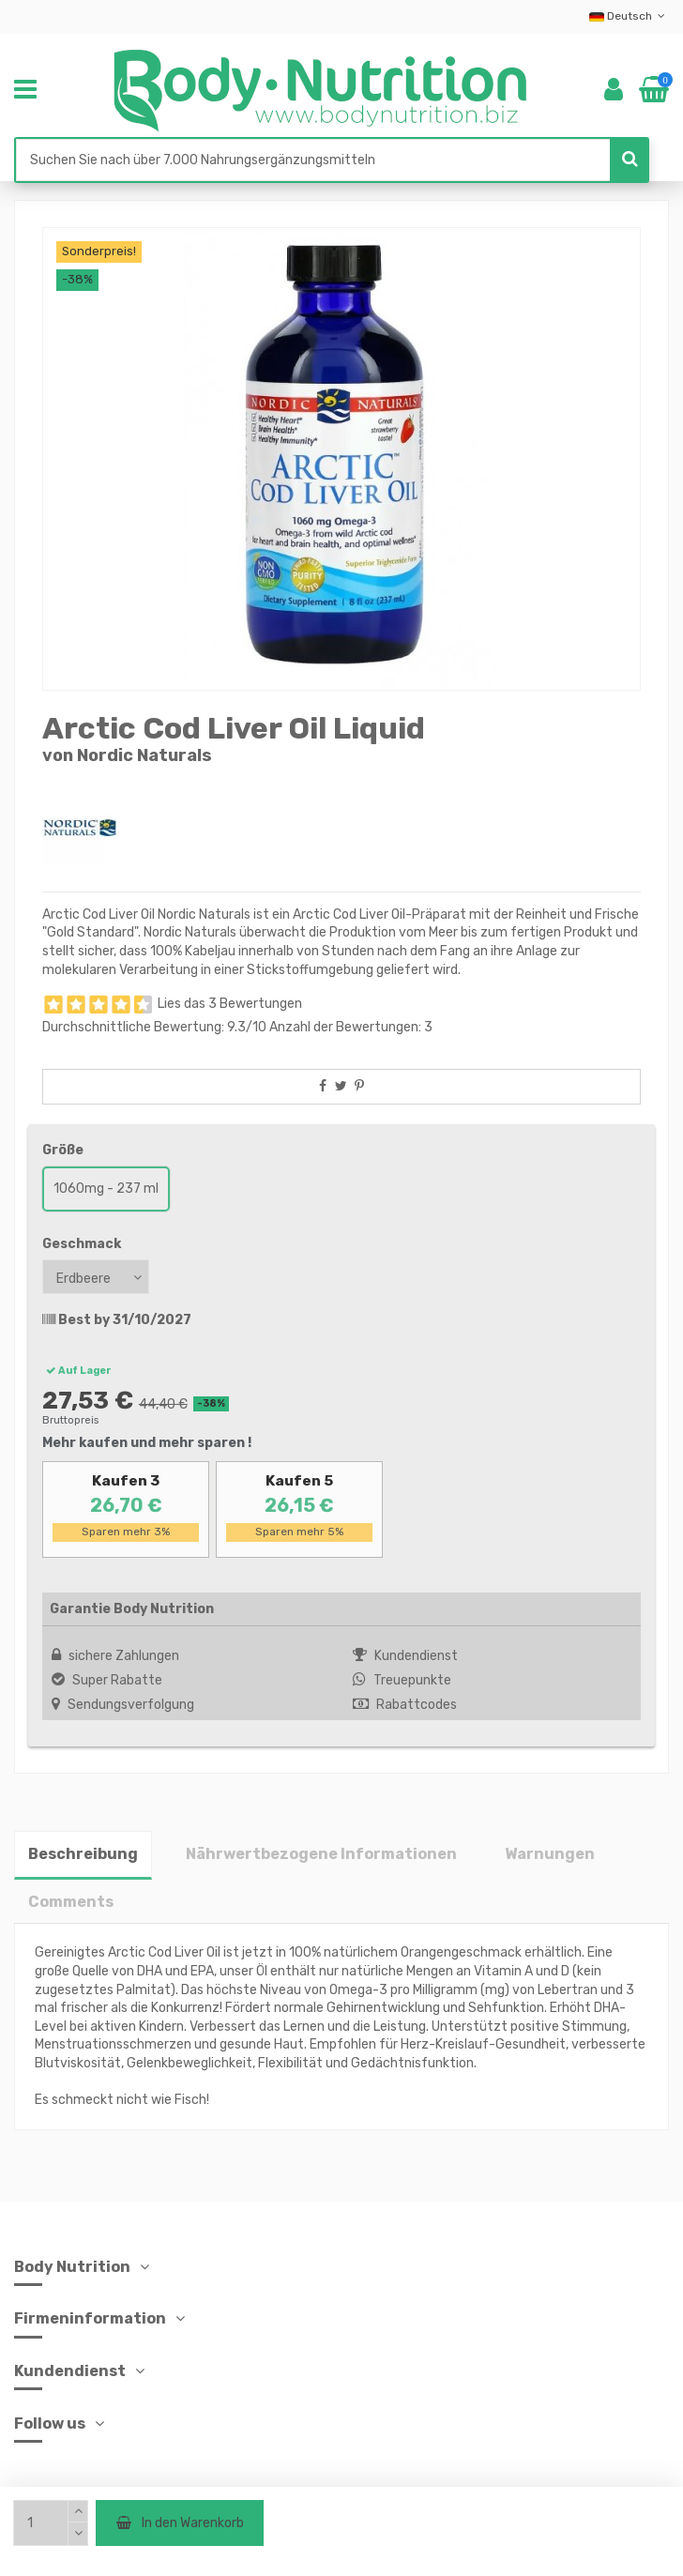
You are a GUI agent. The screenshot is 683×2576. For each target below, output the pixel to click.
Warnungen (550, 1854)
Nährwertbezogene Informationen (321, 1854)
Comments (71, 1902)
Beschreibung (83, 1854)
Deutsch (629, 16)
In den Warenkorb (179, 2523)
